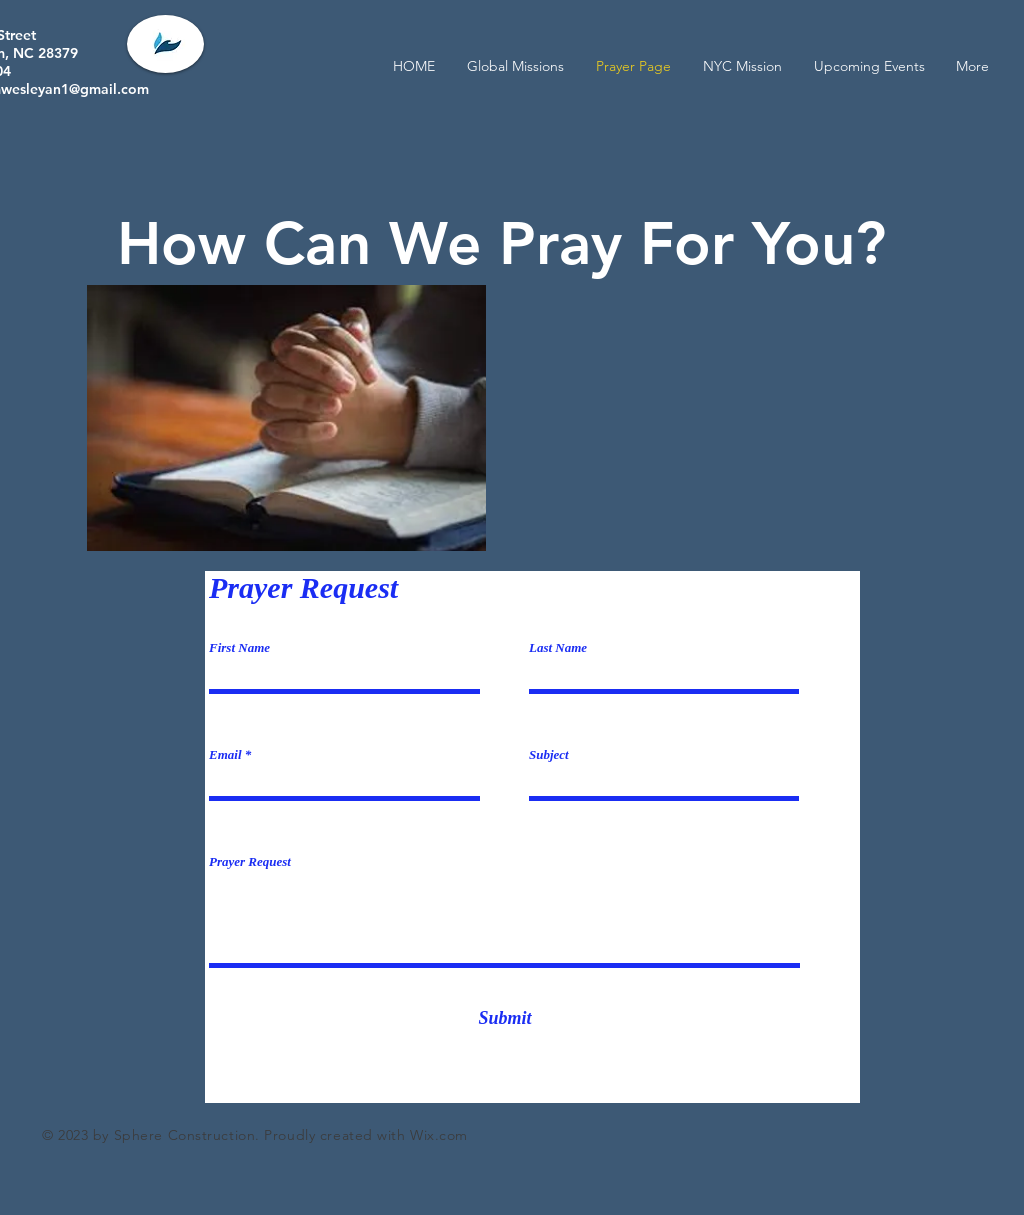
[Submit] (505, 1018)
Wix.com (439, 1135)
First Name (239, 647)
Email (225, 754)
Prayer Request (250, 861)
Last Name (558, 647)
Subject (549, 754)
